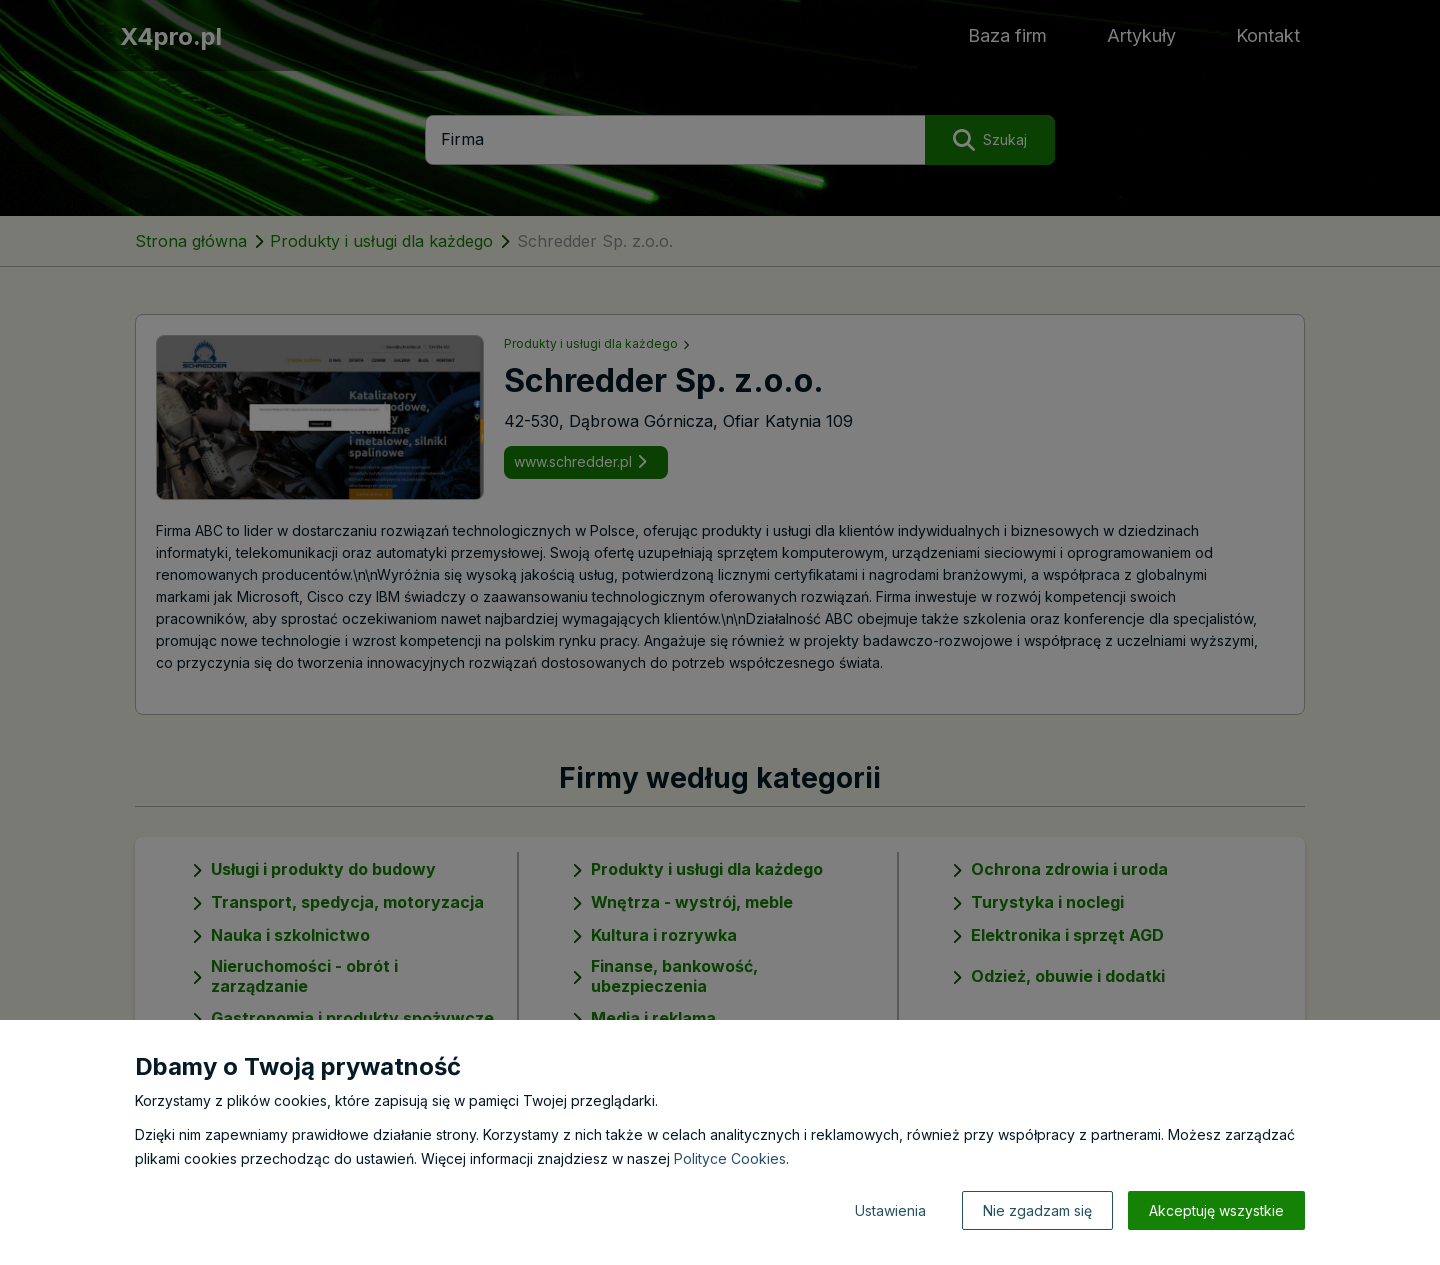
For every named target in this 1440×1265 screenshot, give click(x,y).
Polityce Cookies (730, 1158)
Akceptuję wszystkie (1216, 1210)
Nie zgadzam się (1037, 1210)
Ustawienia (890, 1210)
